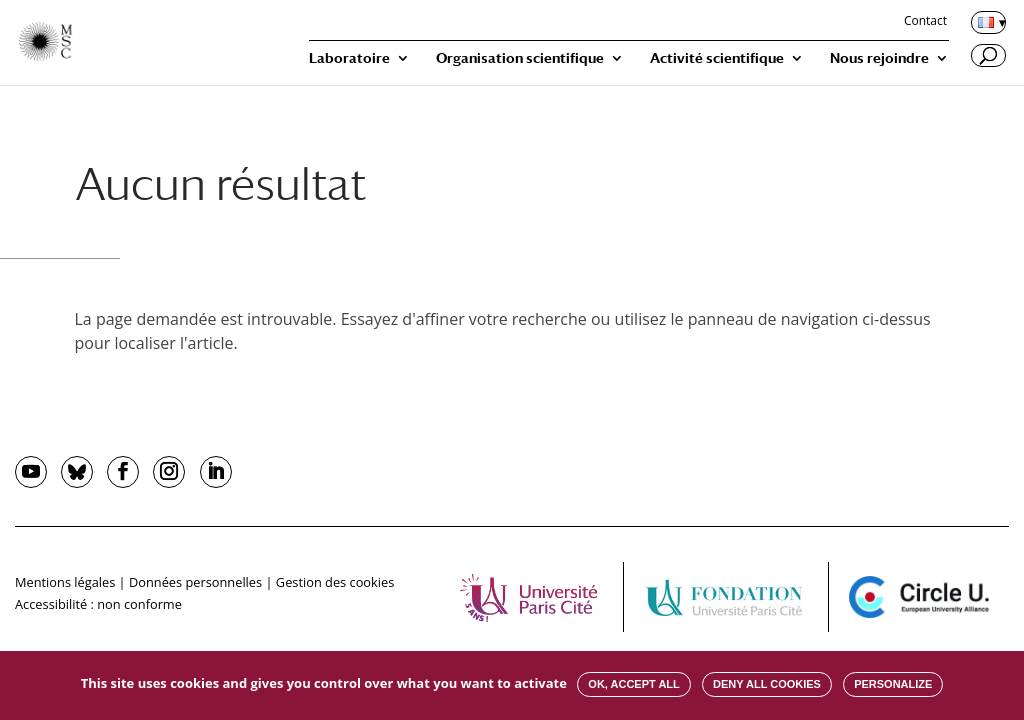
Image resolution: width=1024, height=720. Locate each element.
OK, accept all (633, 684)
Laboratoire (349, 58)
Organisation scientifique (520, 58)
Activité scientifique (717, 58)
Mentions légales (65, 582)
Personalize (893, 684)
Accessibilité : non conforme (98, 604)
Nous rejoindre (879, 58)
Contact (925, 22)
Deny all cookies (767, 684)
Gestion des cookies (335, 582)
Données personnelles (195, 582)
